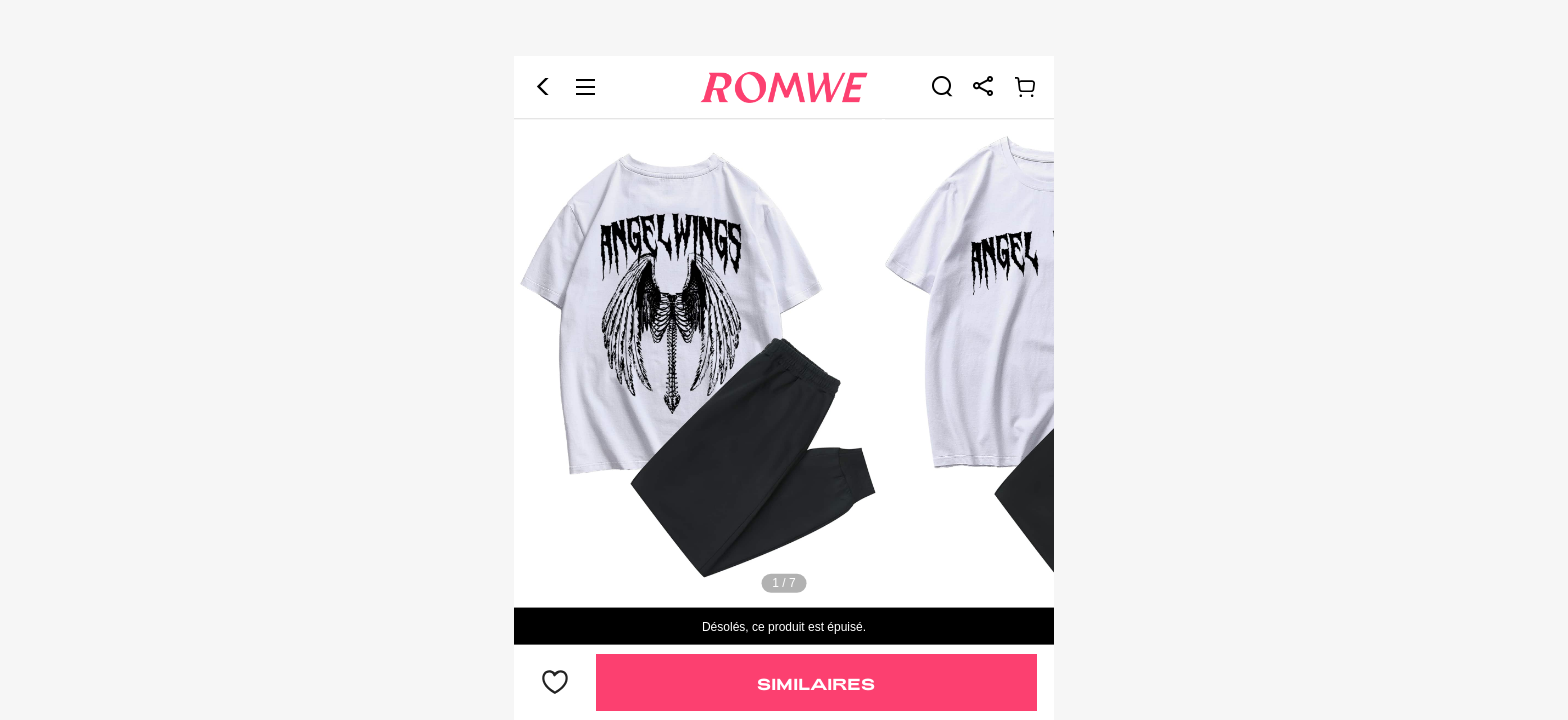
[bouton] (555, 683)
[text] (784, 364)
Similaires (816, 683)
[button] (543, 87)
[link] (942, 86)
